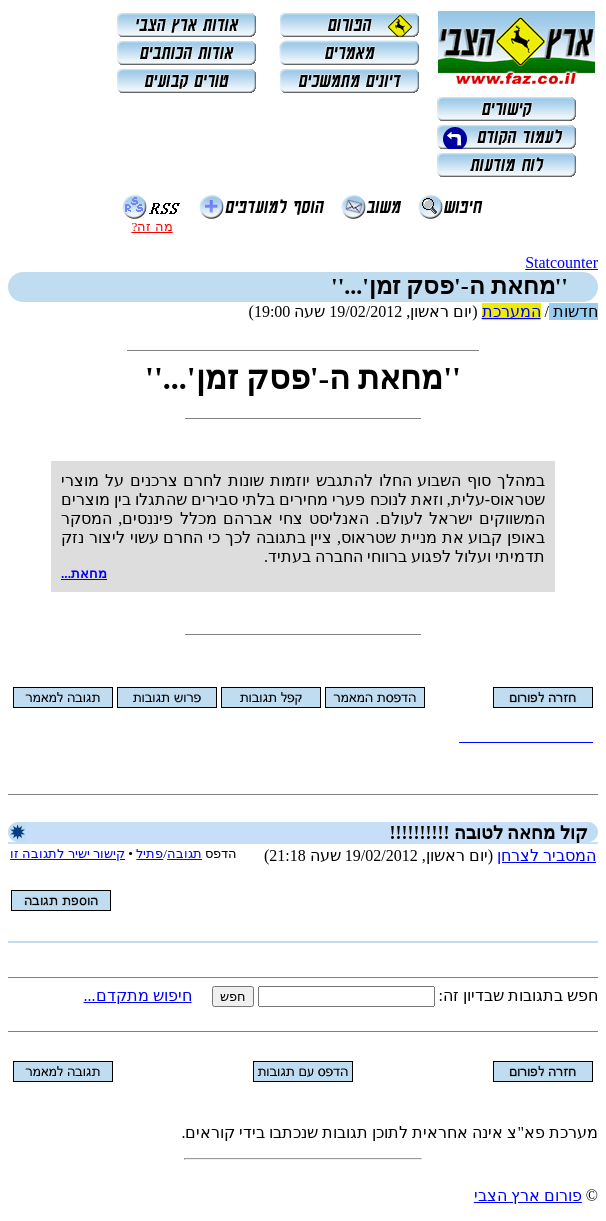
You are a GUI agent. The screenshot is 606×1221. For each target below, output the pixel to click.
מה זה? (151, 226)
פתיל (149, 853)
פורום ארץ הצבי (528, 1195)
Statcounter (561, 262)
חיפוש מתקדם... (138, 995)
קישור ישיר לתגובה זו (67, 853)
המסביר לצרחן (546, 855)
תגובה (184, 853)
